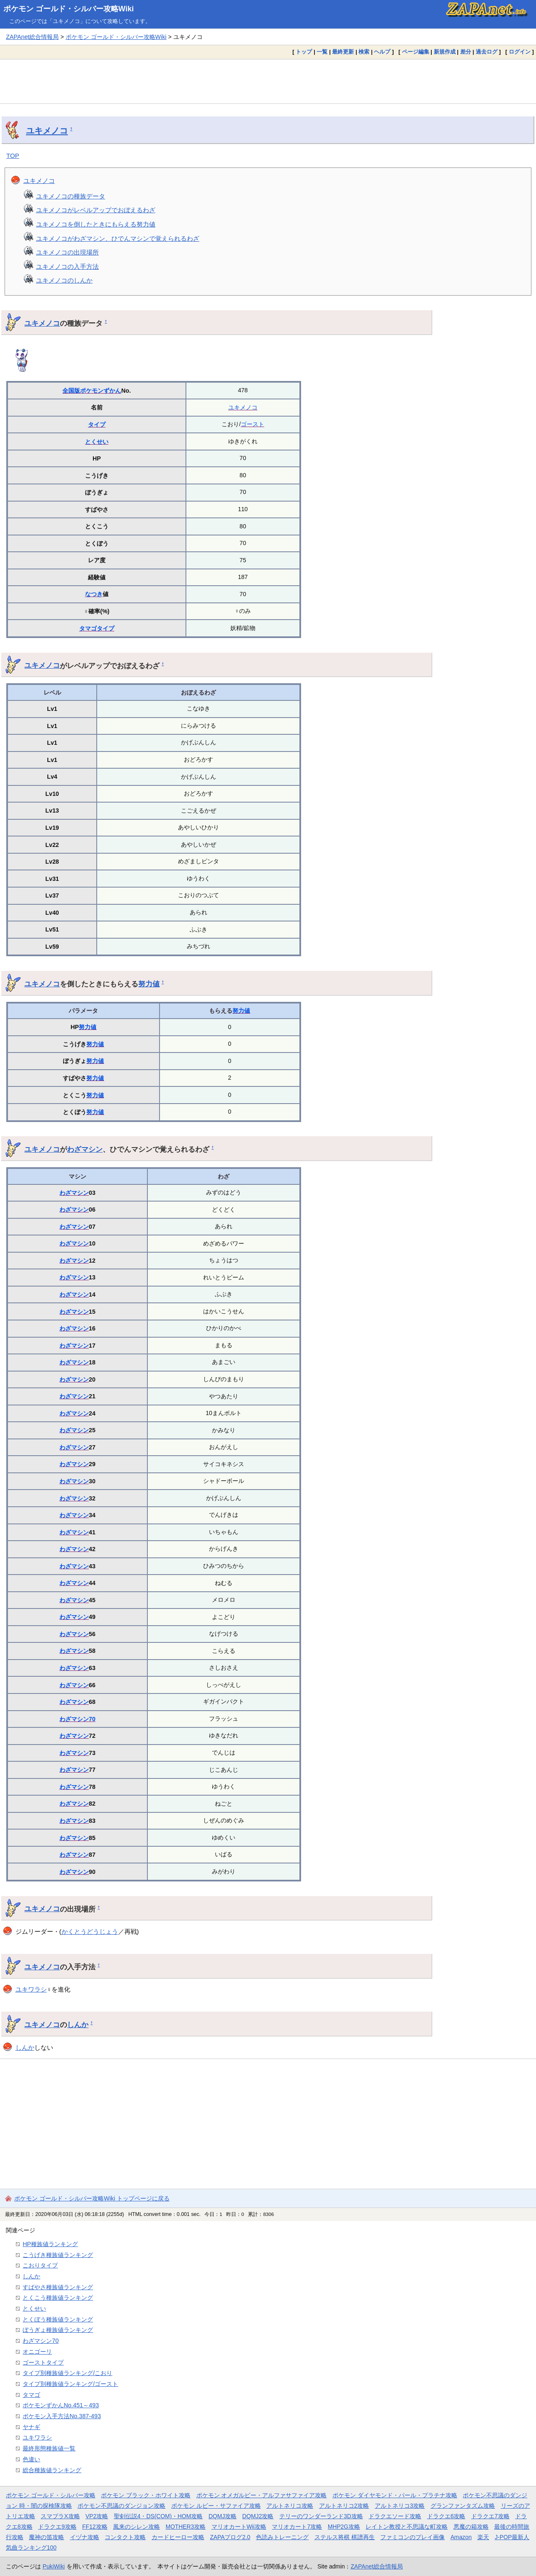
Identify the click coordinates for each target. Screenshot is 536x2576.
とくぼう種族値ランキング (58, 2319)
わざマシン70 (77, 1719)
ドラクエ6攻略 (446, 2516)
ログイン (520, 52)
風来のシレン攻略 (136, 2526)
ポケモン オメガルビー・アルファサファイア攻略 (261, 2495)
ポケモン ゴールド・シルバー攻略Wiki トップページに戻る (92, 2198)
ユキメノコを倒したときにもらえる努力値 (95, 224)
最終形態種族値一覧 (49, 2448)
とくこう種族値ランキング (58, 2297)
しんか (77, 2024)
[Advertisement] (268, 81)
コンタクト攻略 (125, 2537)
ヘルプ (382, 52)
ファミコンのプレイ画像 (412, 2537)
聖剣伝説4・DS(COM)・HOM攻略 (158, 2516)
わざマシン (85, 1149)
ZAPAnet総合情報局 (32, 36)
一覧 (322, 52)
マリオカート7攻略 (297, 2526)
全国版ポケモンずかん (91, 390)
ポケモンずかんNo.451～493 (61, 2405)
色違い (31, 2459)
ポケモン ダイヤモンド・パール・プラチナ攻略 (394, 2495)
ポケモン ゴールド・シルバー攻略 (50, 2495)
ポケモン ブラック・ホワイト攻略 (146, 2495)
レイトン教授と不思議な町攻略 (407, 2526)
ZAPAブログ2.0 (230, 2537)
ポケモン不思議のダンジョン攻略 (121, 2505)
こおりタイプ (40, 2265)
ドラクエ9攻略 (57, 2526)
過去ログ (486, 52)
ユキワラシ (31, 1989)
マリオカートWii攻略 (238, 2526)
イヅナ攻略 (84, 2537)
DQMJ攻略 (223, 2516)
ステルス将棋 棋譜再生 (344, 2537)
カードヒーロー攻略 (178, 2537)
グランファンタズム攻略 (462, 2505)
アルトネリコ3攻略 (400, 2505)
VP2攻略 (96, 2516)
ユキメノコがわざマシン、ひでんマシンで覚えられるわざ (117, 238)
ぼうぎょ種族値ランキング (58, 2329)
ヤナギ (31, 2427)
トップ (304, 52)
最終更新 (343, 52)
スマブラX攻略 (60, 2516)
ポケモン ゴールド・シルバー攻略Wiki (68, 9)
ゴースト (252, 424)
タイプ (97, 424)
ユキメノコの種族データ (70, 196)
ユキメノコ (47, 130)
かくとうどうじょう (90, 1931)
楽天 (483, 2537)
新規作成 (445, 52)
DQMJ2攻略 (258, 2516)
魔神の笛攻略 (46, 2537)
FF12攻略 (94, 2526)
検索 (363, 52)
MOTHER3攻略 (186, 2526)
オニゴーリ (37, 2351)
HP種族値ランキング (50, 2244)
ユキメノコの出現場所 (67, 252)
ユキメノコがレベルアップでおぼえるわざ (95, 210)
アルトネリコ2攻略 (344, 2505)
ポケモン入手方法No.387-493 (62, 2416)
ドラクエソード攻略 (394, 2516)
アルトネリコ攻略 (289, 2505)
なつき (94, 594)
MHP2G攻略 (344, 2526)
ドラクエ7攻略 (490, 2516)
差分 (465, 52)
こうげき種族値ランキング (58, 2255)
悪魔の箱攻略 (471, 2526)
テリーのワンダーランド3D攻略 (321, 2516)
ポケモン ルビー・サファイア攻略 (216, 2505)
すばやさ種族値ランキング (58, 2287)
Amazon (461, 2537)
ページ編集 (415, 52)
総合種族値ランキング (52, 2470)
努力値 (149, 984)
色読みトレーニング (282, 2537)
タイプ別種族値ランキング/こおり (67, 2373)
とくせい (96, 441)
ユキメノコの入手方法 (67, 266)
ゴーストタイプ (43, 2362)
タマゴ (88, 628)
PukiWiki (54, 2566)
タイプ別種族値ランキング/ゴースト (70, 2383)
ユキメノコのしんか (64, 280)
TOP (12, 155)
